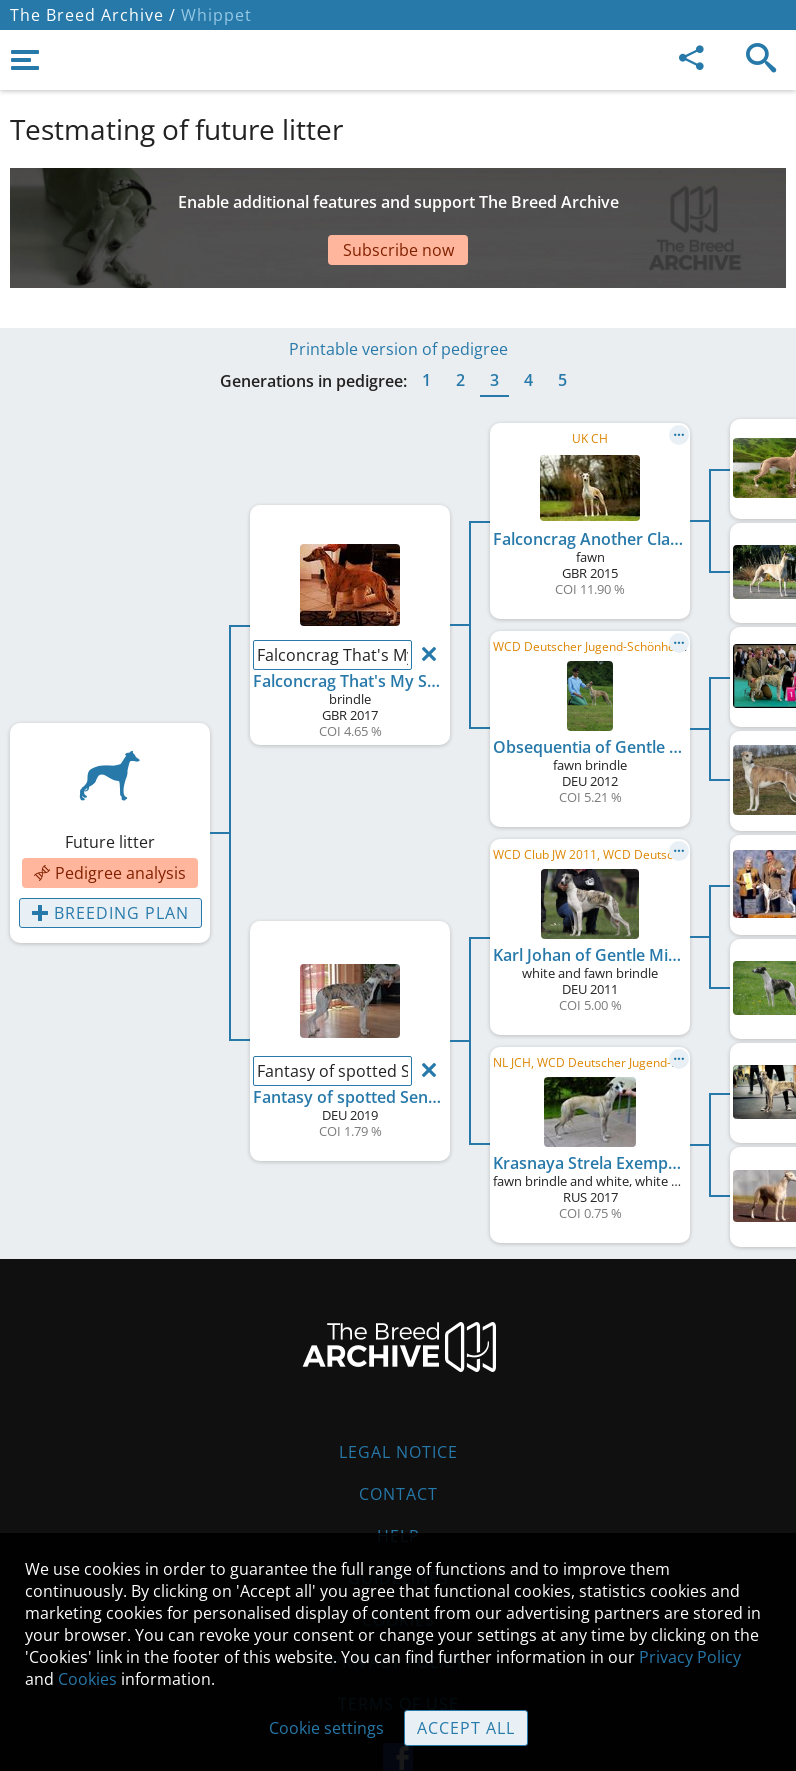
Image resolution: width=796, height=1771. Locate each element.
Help (398, 1476)
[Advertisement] (398, 203)
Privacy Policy (690, 1657)
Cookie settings (326, 1728)
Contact (398, 1434)
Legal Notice (398, 1392)
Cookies (87, 1679)
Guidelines (398, 1518)
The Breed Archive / (93, 15)
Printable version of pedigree (398, 289)
